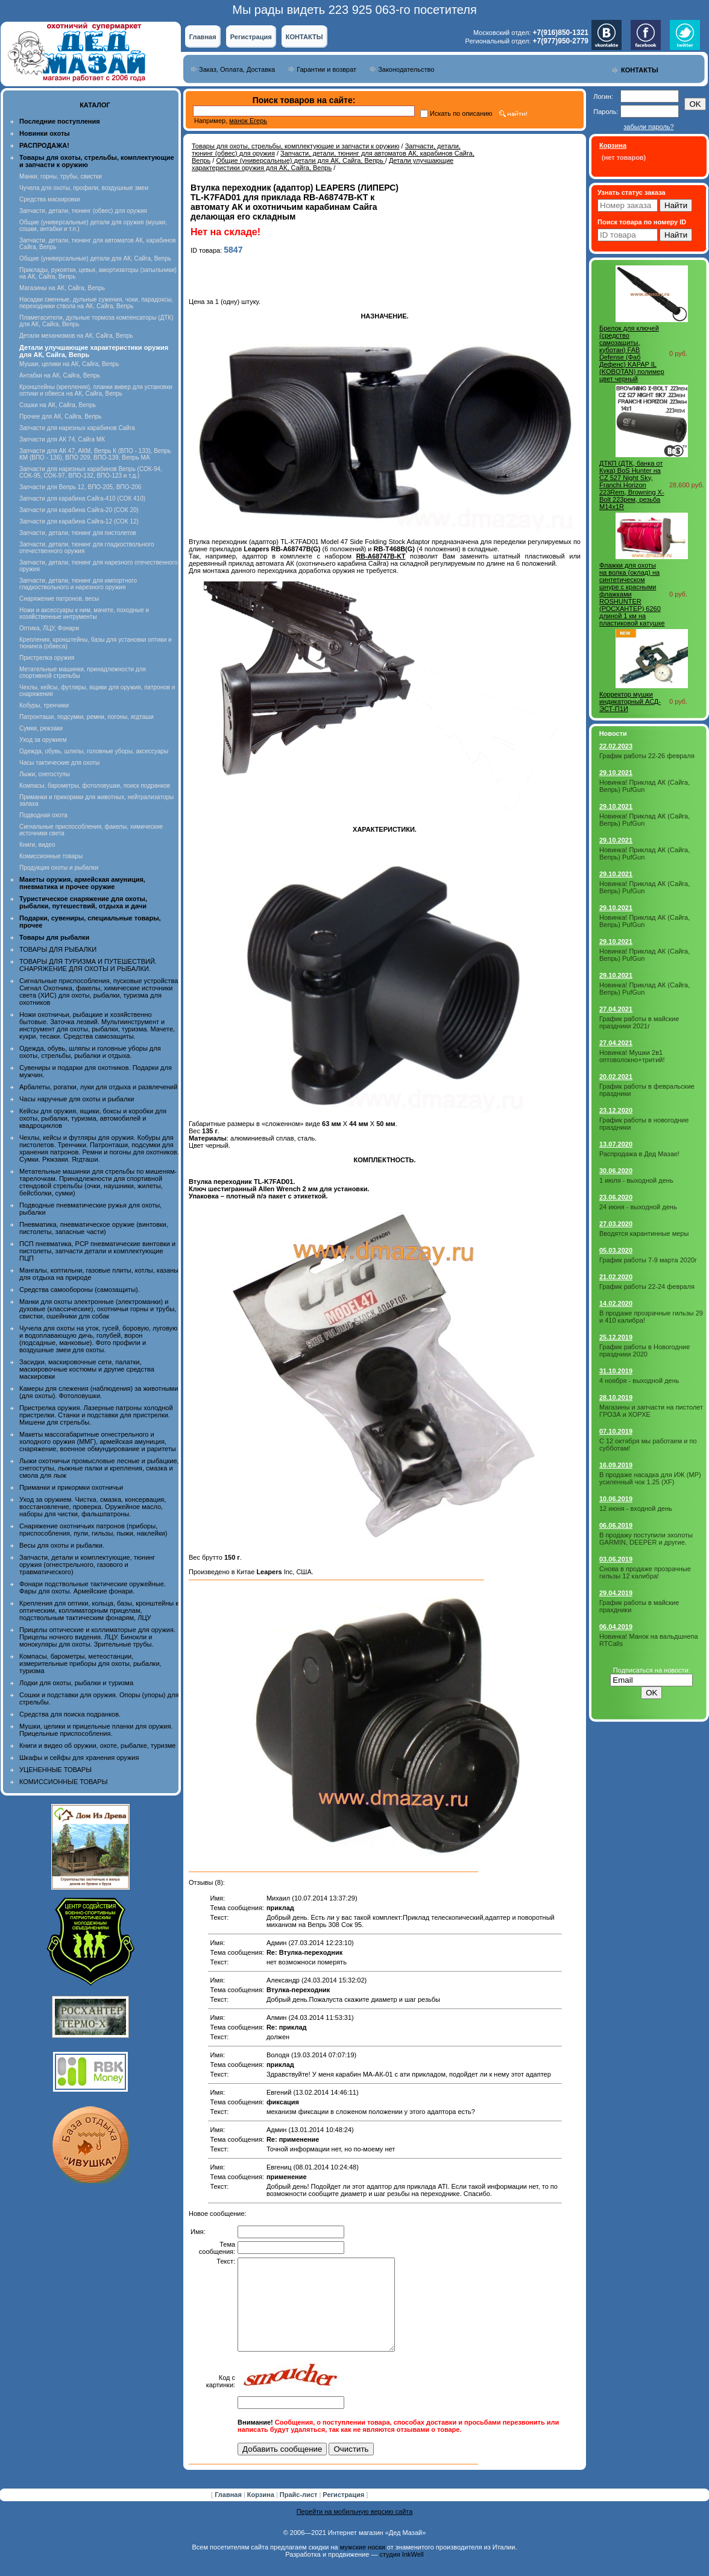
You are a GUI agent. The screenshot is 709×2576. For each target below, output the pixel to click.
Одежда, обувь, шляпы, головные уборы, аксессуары (93, 751)
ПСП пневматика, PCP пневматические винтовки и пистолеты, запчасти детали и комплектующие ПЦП (97, 1251)
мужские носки (362, 2565)
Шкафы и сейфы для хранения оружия (79, 1757)
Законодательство (406, 69)
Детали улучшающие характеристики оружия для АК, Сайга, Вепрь (322, 164)
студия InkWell (401, 2572)
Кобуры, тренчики (44, 705)
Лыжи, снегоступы (44, 774)
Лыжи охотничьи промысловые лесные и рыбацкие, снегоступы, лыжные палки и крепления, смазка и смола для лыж (99, 1468)
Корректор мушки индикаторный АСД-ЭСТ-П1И (630, 701)
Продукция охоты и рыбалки (58, 867)
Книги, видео (37, 844)
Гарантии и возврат (326, 69)
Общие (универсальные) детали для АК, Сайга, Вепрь (95, 258)
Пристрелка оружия (46, 657)
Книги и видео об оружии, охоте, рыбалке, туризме (97, 1745)
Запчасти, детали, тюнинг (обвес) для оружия (83, 210)
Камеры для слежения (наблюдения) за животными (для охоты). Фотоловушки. (98, 1392)
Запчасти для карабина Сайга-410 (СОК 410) (82, 498)
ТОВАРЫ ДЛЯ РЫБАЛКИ (57, 949)
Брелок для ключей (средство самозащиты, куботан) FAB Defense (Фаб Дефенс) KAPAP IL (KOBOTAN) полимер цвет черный (631, 353)
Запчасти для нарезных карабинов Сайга (77, 428)
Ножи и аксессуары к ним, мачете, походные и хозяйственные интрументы (84, 613)
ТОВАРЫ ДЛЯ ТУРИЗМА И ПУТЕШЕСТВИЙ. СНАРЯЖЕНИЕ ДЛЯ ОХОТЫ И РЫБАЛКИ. (88, 965)
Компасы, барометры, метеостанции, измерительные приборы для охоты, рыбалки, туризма (90, 1663)
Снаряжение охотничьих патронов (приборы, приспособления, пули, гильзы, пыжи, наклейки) (93, 1529)
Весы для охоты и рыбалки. (61, 1545)
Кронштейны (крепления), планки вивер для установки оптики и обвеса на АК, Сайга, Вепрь (95, 390)
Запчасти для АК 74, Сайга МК (62, 439)
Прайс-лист (300, 2512)
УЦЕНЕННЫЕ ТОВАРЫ (55, 1769)
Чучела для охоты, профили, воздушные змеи (83, 188)
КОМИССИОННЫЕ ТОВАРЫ (63, 1781)
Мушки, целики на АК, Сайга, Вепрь (69, 364)
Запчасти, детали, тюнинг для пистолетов (77, 533)
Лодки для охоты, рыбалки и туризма (76, 1682)
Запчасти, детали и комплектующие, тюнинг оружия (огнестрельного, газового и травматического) (87, 1564)
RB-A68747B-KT (381, 556)
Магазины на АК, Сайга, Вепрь (62, 288)
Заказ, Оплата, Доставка (237, 69)
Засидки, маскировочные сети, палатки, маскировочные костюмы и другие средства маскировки (86, 1369)
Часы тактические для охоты (59, 762)
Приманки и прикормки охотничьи (71, 1487)
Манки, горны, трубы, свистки (60, 176)
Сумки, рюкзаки (41, 728)
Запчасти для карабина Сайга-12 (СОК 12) (79, 521)
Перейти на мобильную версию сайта (355, 2529)
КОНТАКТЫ (304, 36)
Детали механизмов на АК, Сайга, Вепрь (76, 335)
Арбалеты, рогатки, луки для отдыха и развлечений (98, 1086)
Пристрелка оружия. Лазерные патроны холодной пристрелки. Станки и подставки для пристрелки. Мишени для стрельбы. (96, 1415)
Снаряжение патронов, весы (59, 598)
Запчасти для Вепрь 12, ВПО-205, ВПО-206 (80, 487)
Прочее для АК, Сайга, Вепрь (60, 416)
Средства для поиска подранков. (70, 1714)
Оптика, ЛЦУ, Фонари (49, 628)
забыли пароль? (648, 126)
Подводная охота (43, 815)
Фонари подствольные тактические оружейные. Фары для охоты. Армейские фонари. (92, 1587)
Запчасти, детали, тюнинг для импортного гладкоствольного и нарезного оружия (78, 583)
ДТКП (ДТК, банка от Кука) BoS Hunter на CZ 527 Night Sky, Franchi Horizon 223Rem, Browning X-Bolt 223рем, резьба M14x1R (631, 485)
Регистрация (251, 36)
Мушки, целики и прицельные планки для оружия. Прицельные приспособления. (96, 1730)
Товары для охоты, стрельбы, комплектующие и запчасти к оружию (296, 146)
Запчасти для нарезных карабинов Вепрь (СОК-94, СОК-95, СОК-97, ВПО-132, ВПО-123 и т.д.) (90, 472)
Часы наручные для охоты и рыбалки (76, 1099)
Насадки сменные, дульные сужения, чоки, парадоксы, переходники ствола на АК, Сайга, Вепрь (96, 302)
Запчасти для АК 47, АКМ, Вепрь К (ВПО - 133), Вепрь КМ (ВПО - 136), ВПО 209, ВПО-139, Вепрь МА (95, 454)
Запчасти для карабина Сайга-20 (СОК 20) (79, 510)
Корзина (261, 2512)
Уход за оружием (43, 739)
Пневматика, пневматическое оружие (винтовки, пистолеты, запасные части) (93, 1228)
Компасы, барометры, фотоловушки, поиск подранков (94, 785)
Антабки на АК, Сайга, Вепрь (59, 375)
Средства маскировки (49, 199)
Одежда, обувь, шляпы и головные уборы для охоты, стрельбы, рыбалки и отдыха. (90, 1052)
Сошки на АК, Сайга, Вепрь (57, 405)
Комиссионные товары (51, 856)
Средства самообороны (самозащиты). (79, 1289)
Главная (202, 36)
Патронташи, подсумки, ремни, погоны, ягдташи (86, 717)
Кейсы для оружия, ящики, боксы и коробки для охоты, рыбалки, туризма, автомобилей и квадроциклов (92, 1118)
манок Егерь (248, 120)
